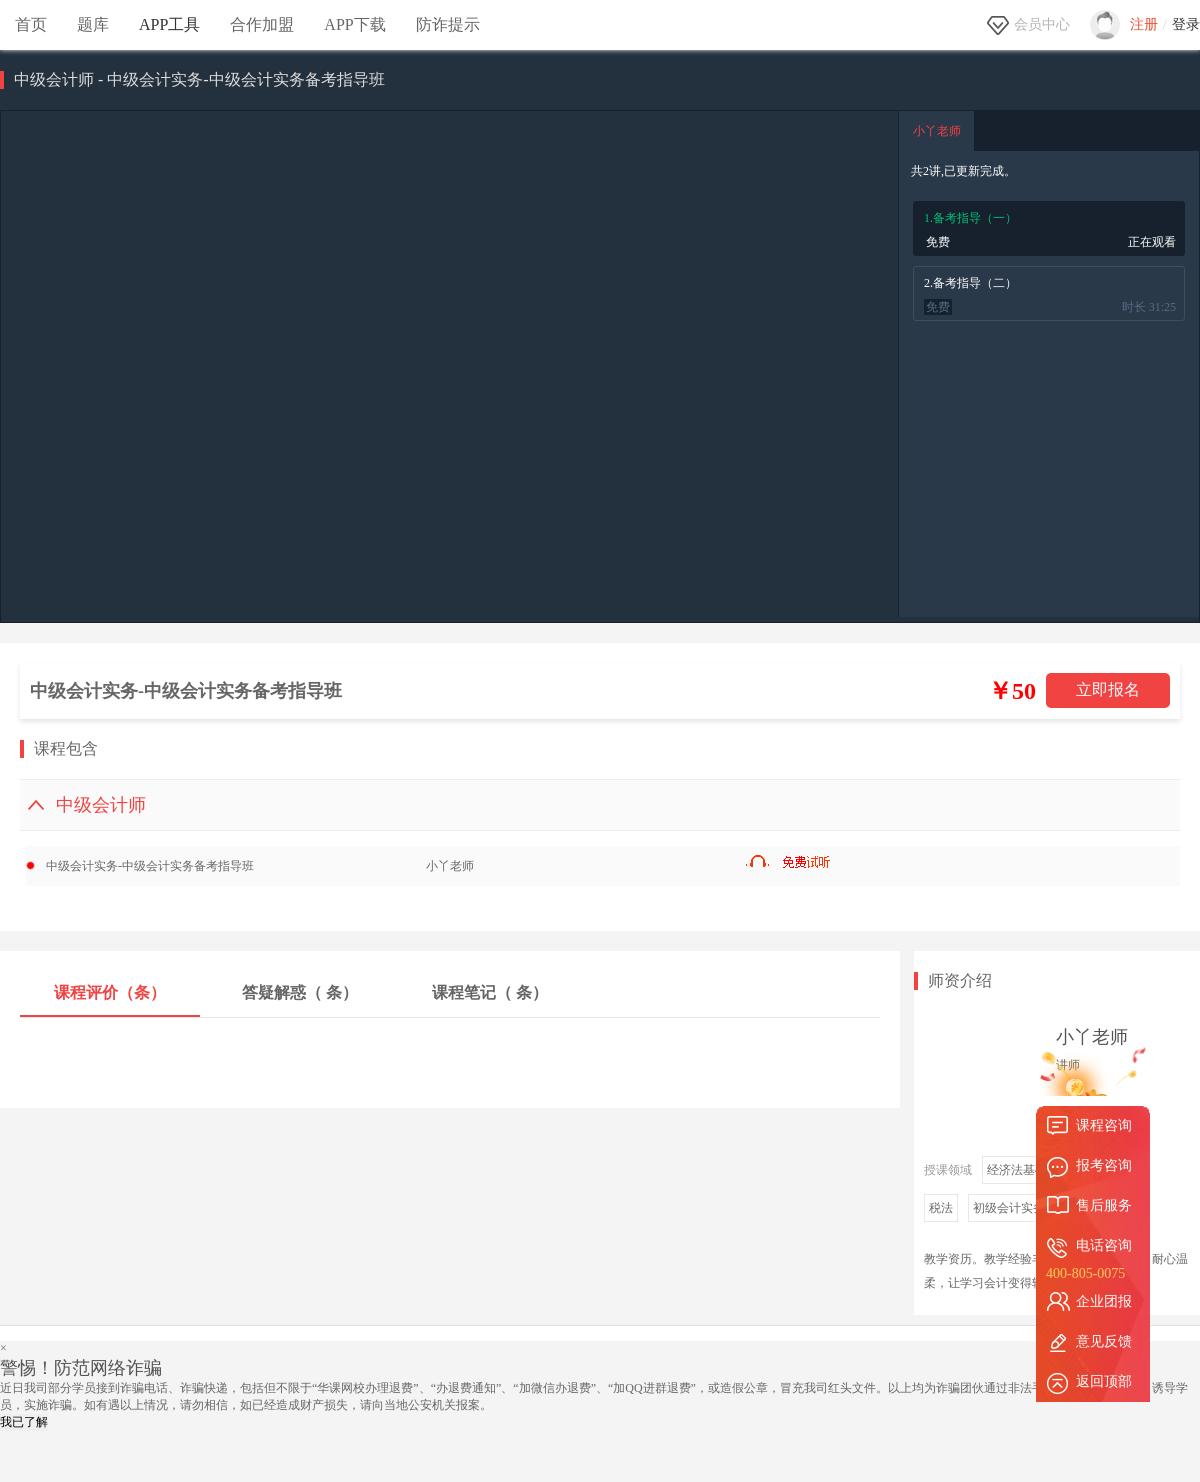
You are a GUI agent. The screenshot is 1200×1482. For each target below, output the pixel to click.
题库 (93, 24)
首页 (31, 24)
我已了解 (24, 1422)
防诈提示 (448, 24)
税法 (941, 1208)
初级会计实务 (1009, 1208)
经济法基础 (1017, 1170)
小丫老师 (937, 131)
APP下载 (354, 24)
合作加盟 (262, 24)
